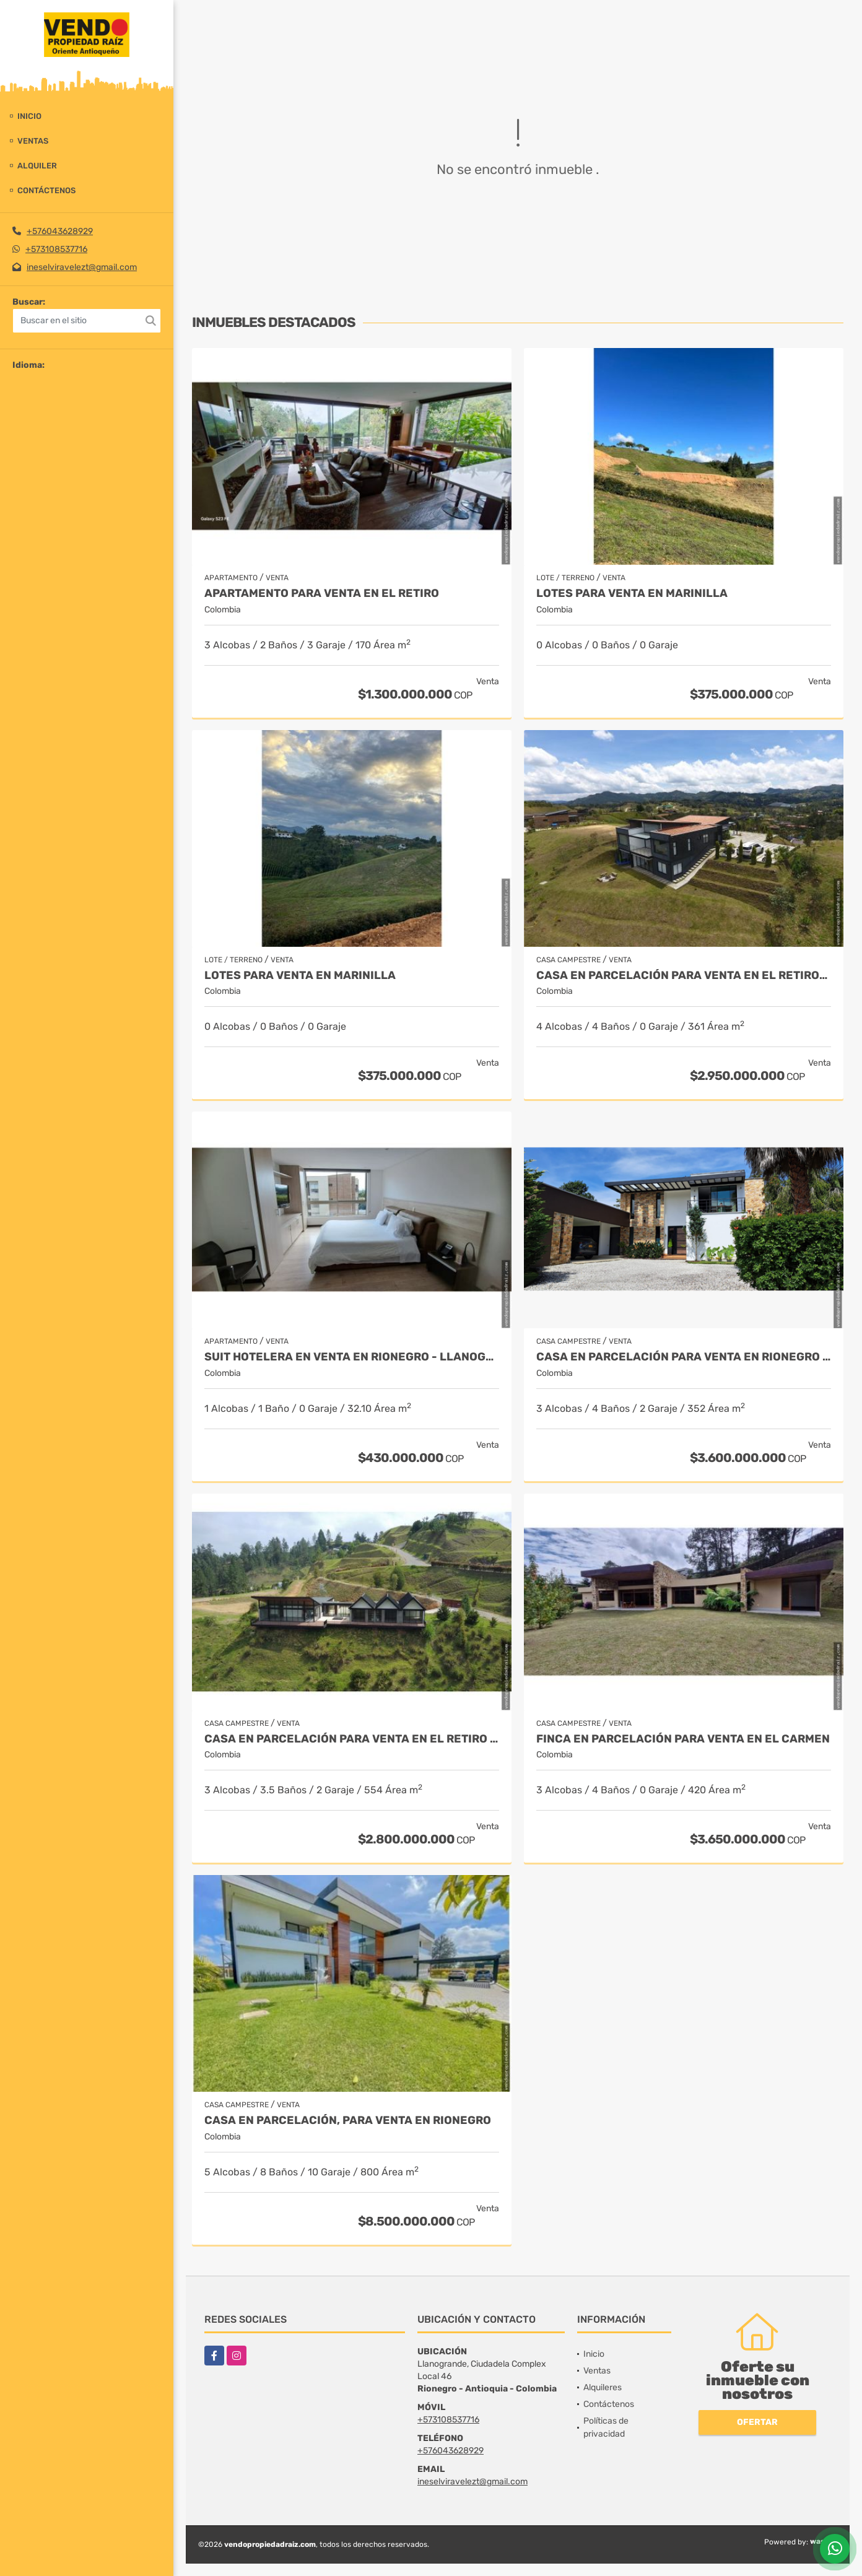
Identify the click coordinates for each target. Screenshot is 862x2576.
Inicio (29, 116)
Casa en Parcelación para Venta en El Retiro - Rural (351, 1739)
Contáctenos (46, 190)
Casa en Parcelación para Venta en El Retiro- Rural (683, 975)
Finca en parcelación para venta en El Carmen (683, 1739)
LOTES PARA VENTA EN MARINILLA (632, 593)
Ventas (32, 141)
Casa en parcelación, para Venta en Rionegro (347, 2120)
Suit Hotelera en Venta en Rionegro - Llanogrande (351, 1357)
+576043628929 (60, 231)
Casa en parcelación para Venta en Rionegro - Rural (683, 1357)
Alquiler (37, 165)
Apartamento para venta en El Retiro (321, 593)
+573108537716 (56, 249)
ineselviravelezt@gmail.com (82, 267)
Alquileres (602, 2387)
